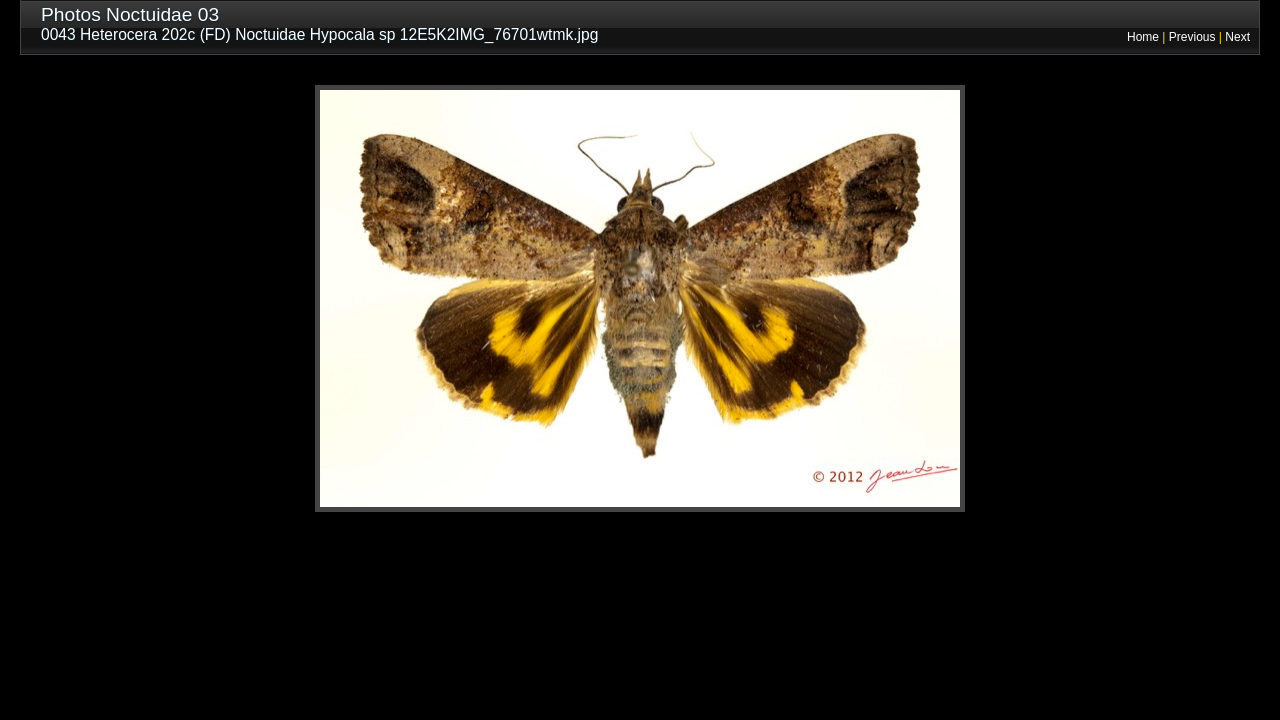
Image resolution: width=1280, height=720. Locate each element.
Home (1143, 37)
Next (1237, 37)
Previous (1192, 37)
